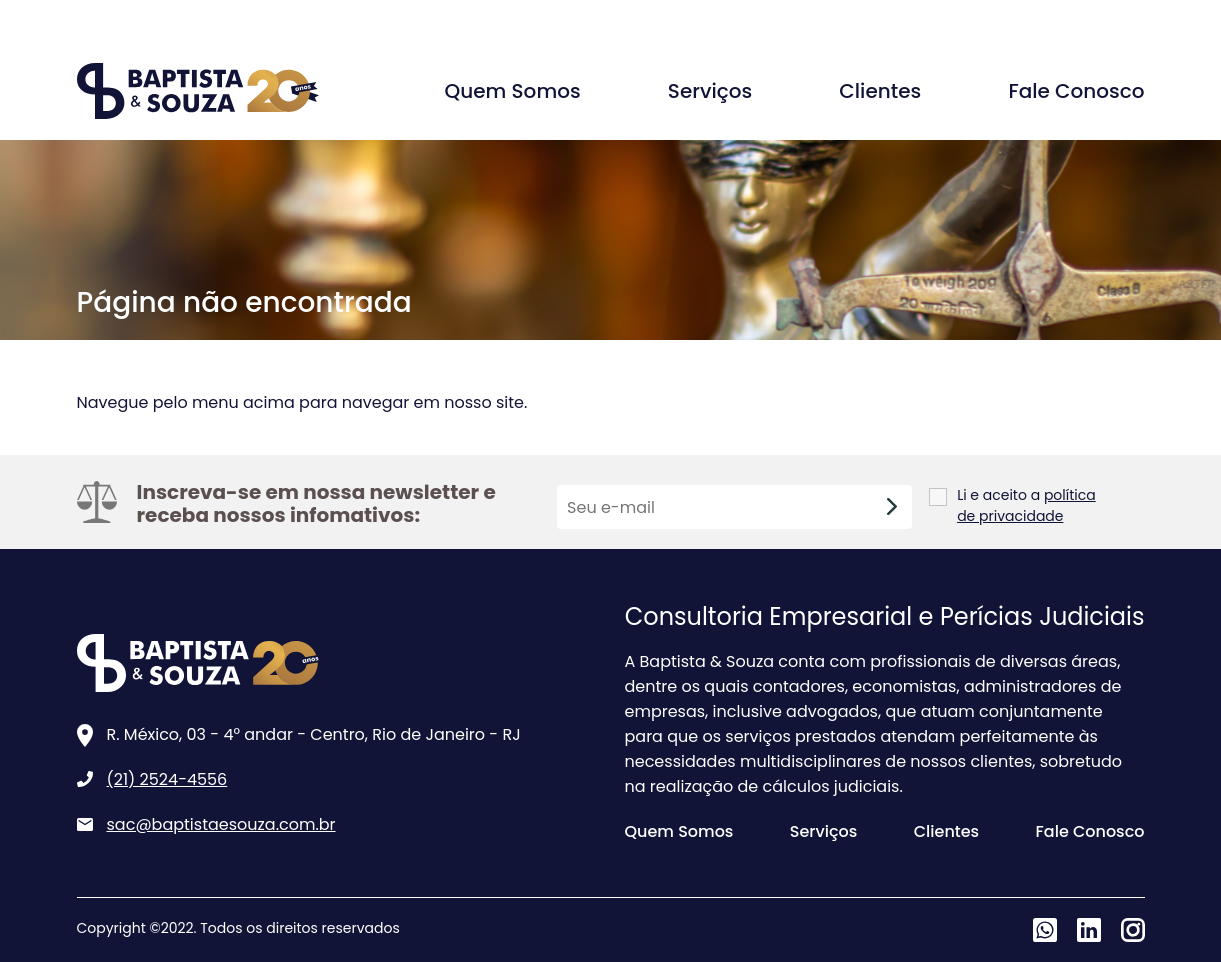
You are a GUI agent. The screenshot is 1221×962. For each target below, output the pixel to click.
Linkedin (1089, 930)
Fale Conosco (1076, 91)
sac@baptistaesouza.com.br (221, 824)
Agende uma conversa (1008, 19)
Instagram (1133, 930)
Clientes (880, 91)
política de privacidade (1026, 505)
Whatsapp (1045, 930)
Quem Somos (513, 91)
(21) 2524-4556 (167, 779)
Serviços (710, 91)
